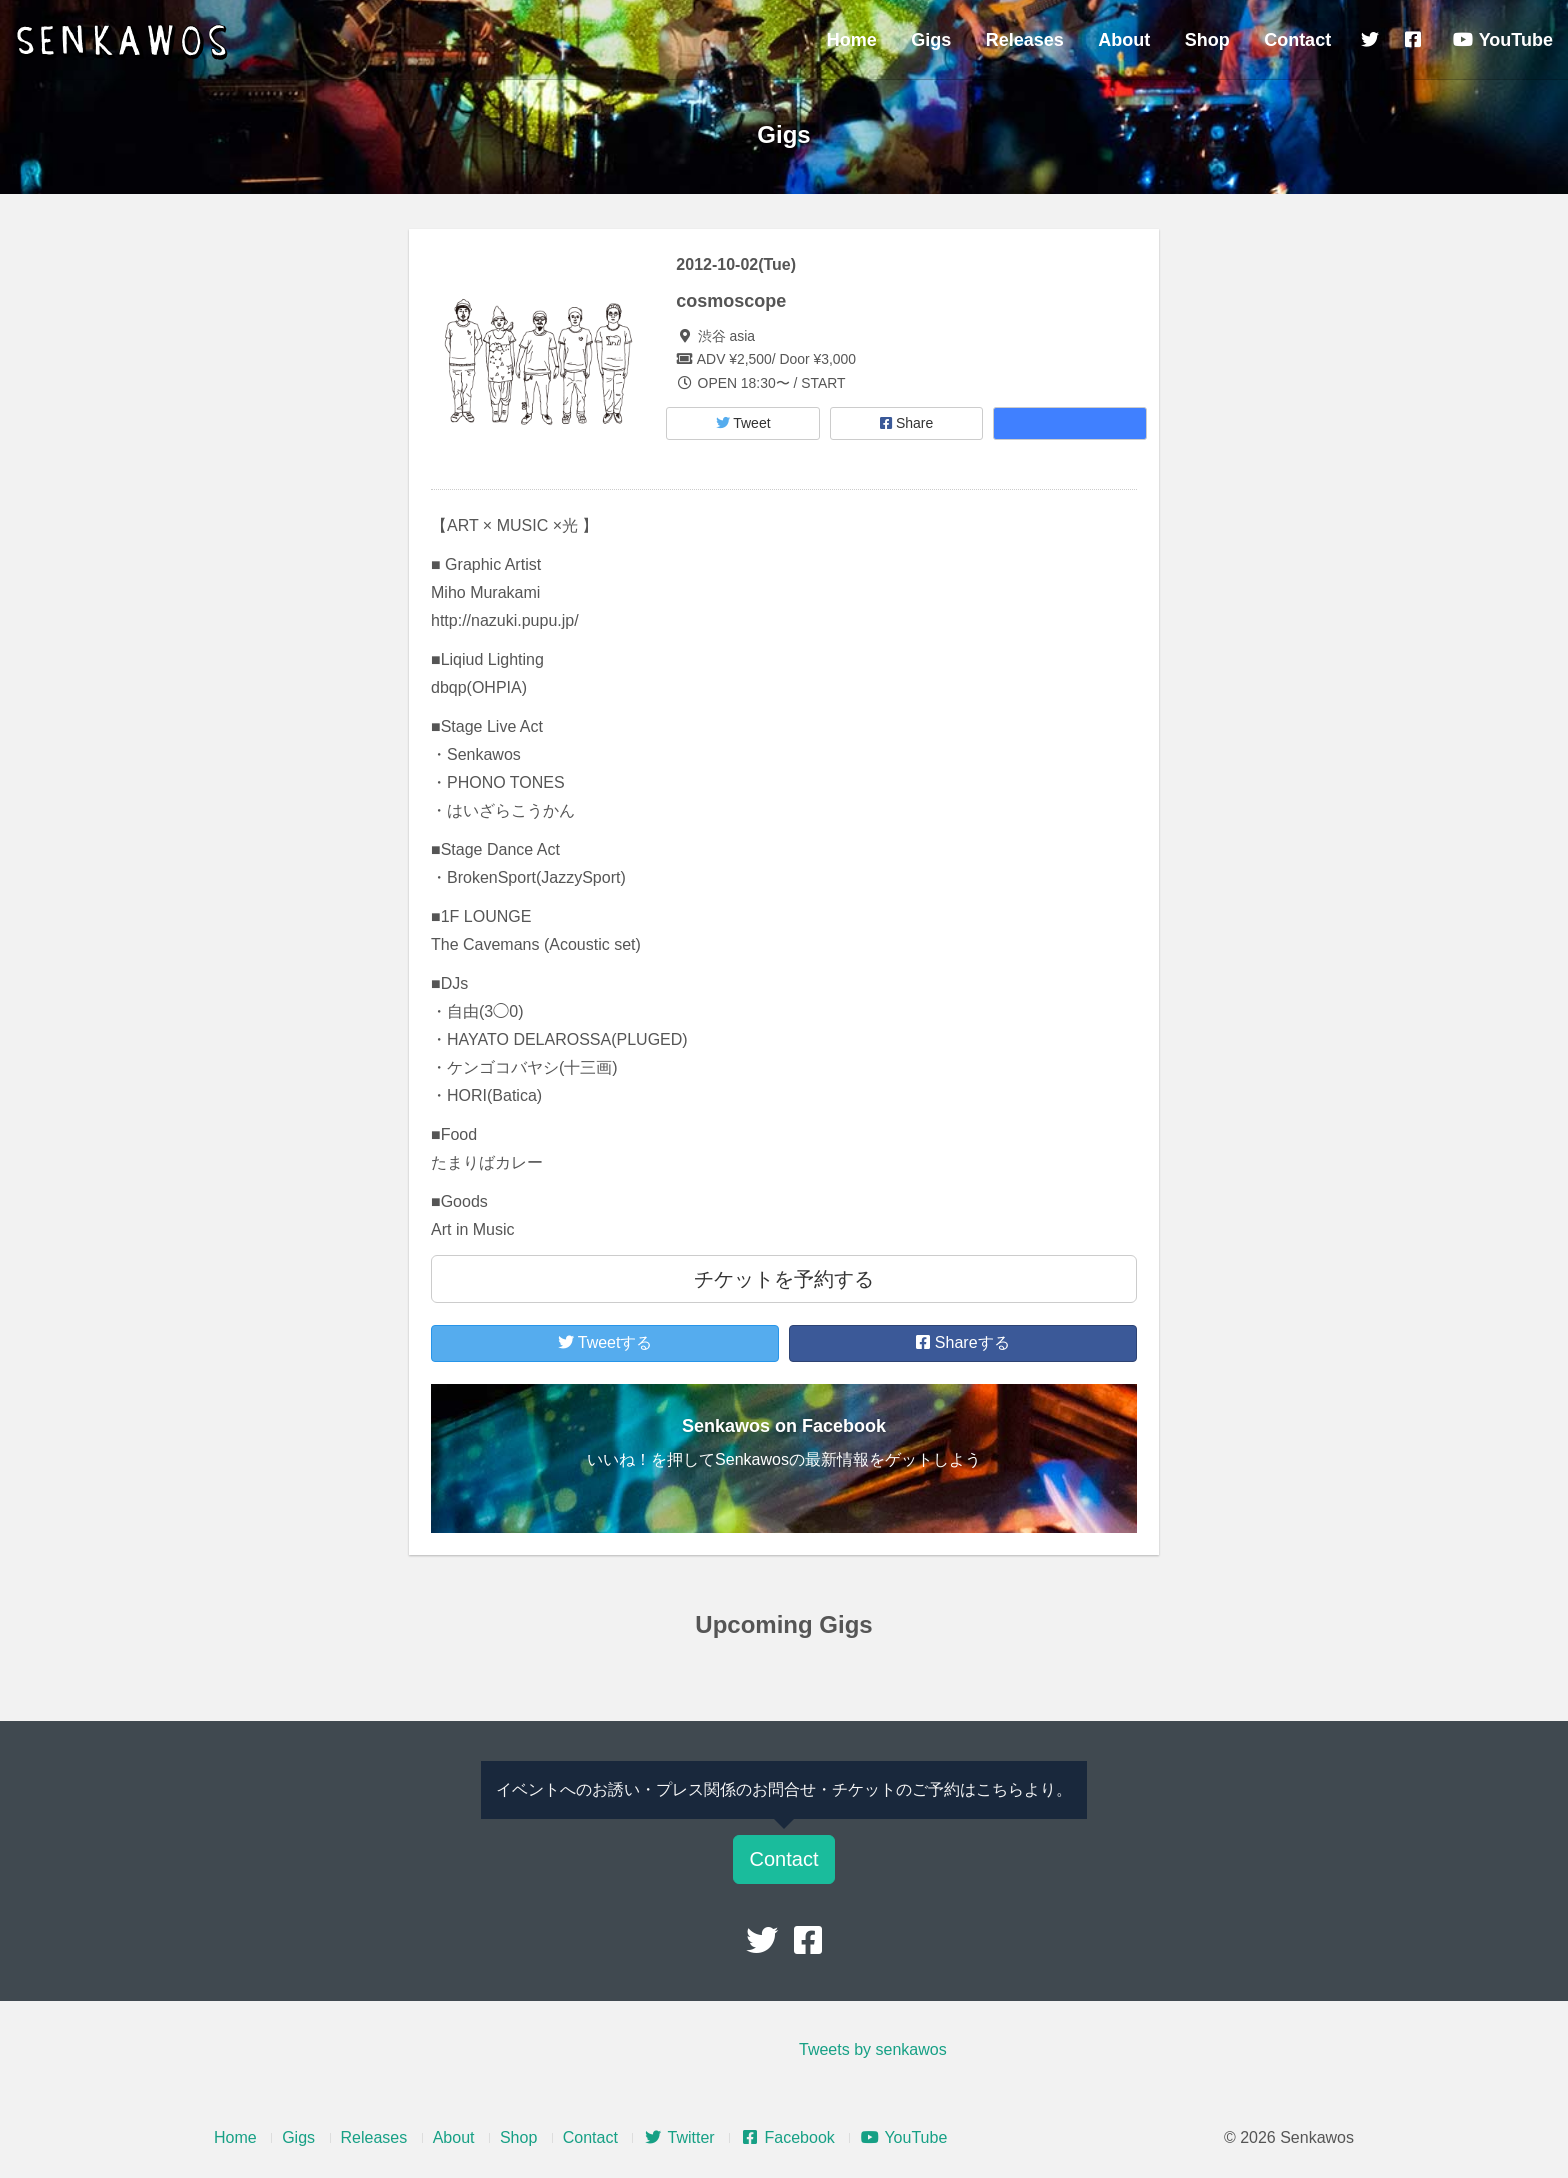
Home (852, 40)
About (1124, 40)
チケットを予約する (784, 1279)
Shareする (962, 1342)
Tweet (743, 423)
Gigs (931, 40)
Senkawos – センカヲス (125, 42)
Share (906, 423)
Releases (1025, 40)
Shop (1207, 40)
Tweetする (605, 1342)
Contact (1297, 40)
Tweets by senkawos (873, 2049)
